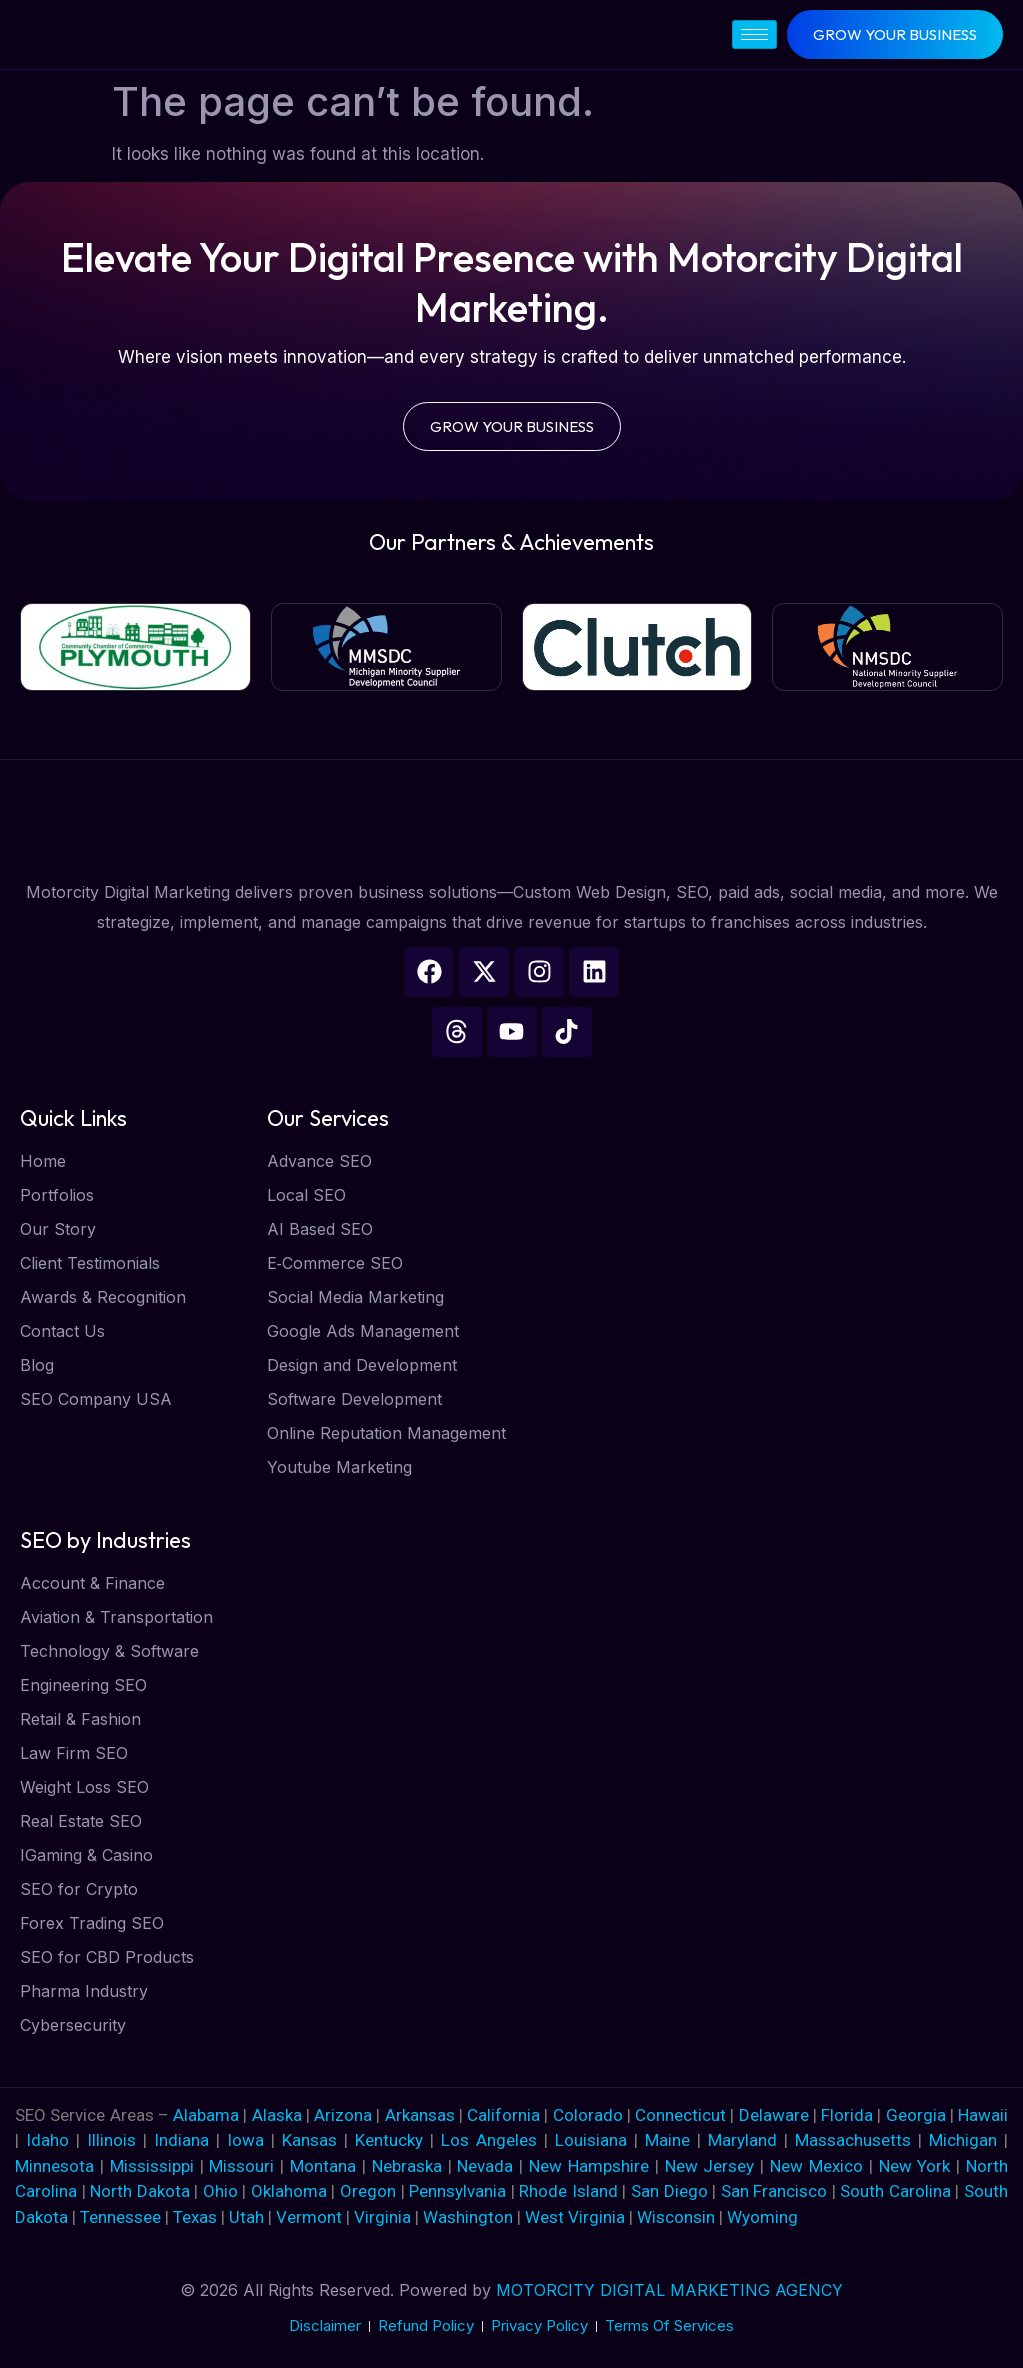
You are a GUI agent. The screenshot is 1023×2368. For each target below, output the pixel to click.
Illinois (111, 2140)
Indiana (181, 2140)
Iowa (245, 2140)
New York (915, 2166)
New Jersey (710, 2166)
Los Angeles (489, 2140)
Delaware (776, 2115)
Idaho (47, 2140)
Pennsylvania (457, 2191)
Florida (849, 2115)
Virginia (382, 2217)
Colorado (590, 2115)
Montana (323, 2166)
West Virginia (575, 2217)
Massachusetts (853, 2140)
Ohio (220, 2191)
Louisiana (591, 2140)
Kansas (309, 2140)
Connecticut (682, 2115)
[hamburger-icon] (754, 34)
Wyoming (762, 2217)
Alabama (206, 2115)
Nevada (485, 2166)
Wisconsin (676, 2217)
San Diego (669, 2191)
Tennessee (120, 2217)
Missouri (241, 2166)
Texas (195, 2217)
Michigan (963, 2140)
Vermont (309, 2217)
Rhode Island (568, 2191)
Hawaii (983, 2115)
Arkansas (422, 2115)
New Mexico (816, 2166)
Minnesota (54, 2166)
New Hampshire (589, 2166)
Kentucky (389, 2140)
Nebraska (407, 2166)
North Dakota (140, 2191)
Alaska (279, 2115)
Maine (667, 2140)
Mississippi (152, 2166)
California (505, 2115)
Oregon (368, 2191)
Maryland (742, 2140)
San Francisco (774, 2191)
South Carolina (895, 2191)
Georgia (916, 2115)
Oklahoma (289, 2191)
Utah (246, 2217)
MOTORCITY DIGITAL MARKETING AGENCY (669, 2290)
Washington (468, 2217)
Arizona (345, 2115)
